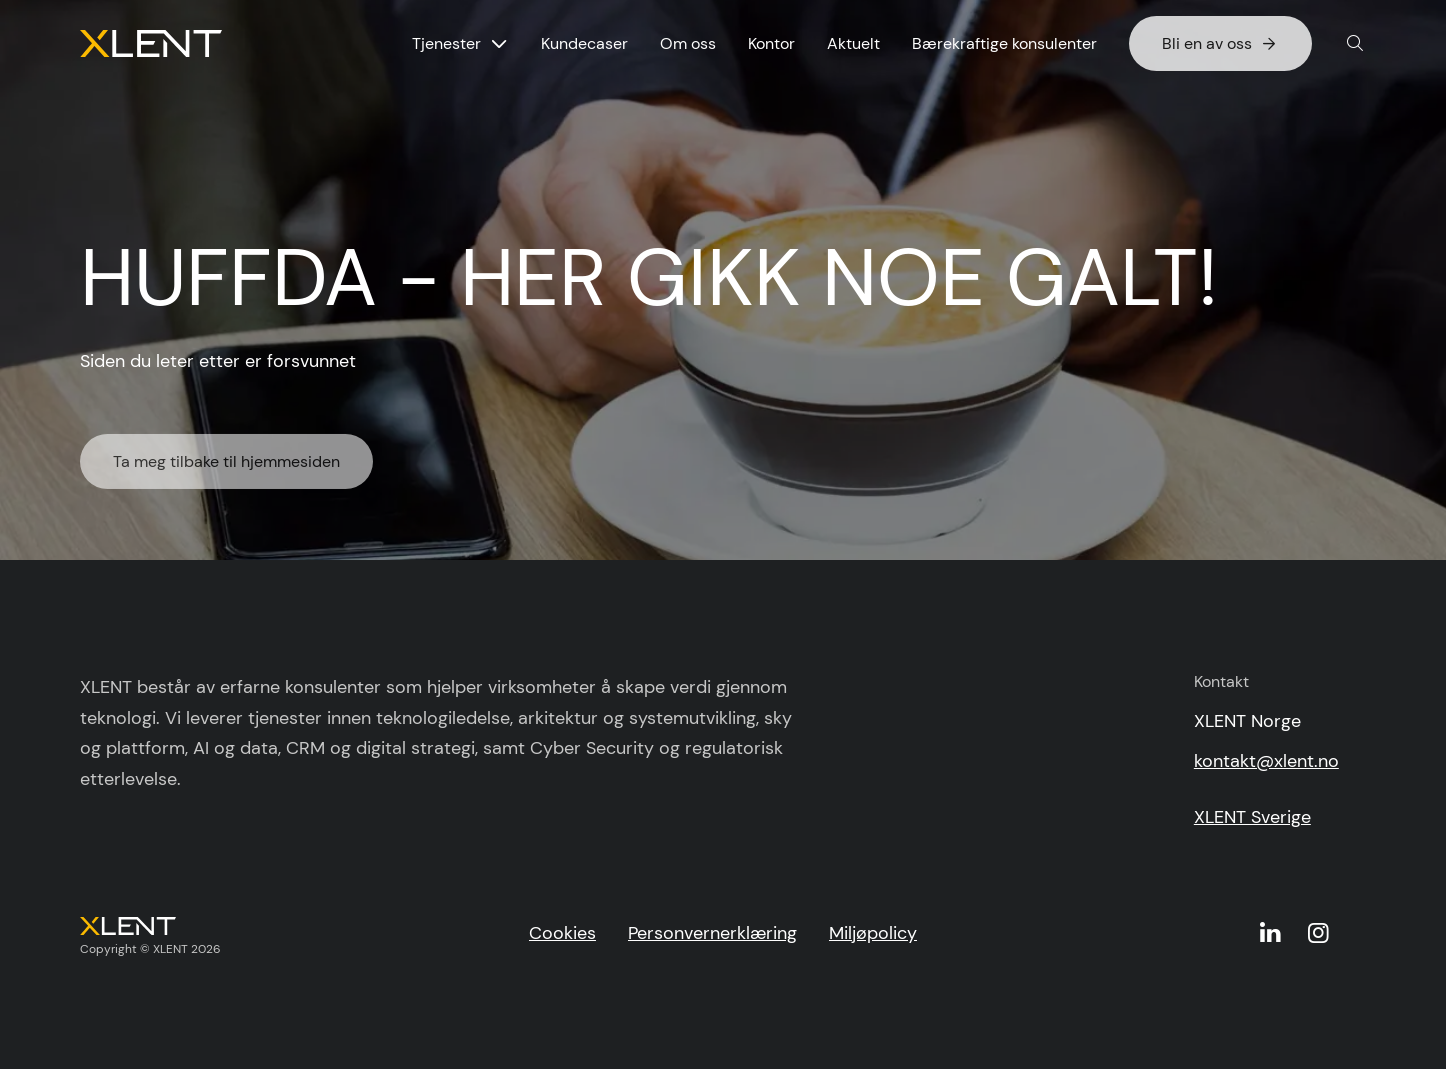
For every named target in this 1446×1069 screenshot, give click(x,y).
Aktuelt (853, 43)
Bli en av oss (1220, 43)
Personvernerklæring (712, 933)
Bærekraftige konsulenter (1004, 43)
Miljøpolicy (873, 933)
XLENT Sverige (1252, 817)
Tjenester (446, 43)
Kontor (771, 43)
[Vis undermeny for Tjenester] (499, 44)
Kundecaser (584, 43)
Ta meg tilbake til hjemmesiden (226, 467)
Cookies (562, 933)
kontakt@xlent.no (1266, 761)
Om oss (688, 43)
